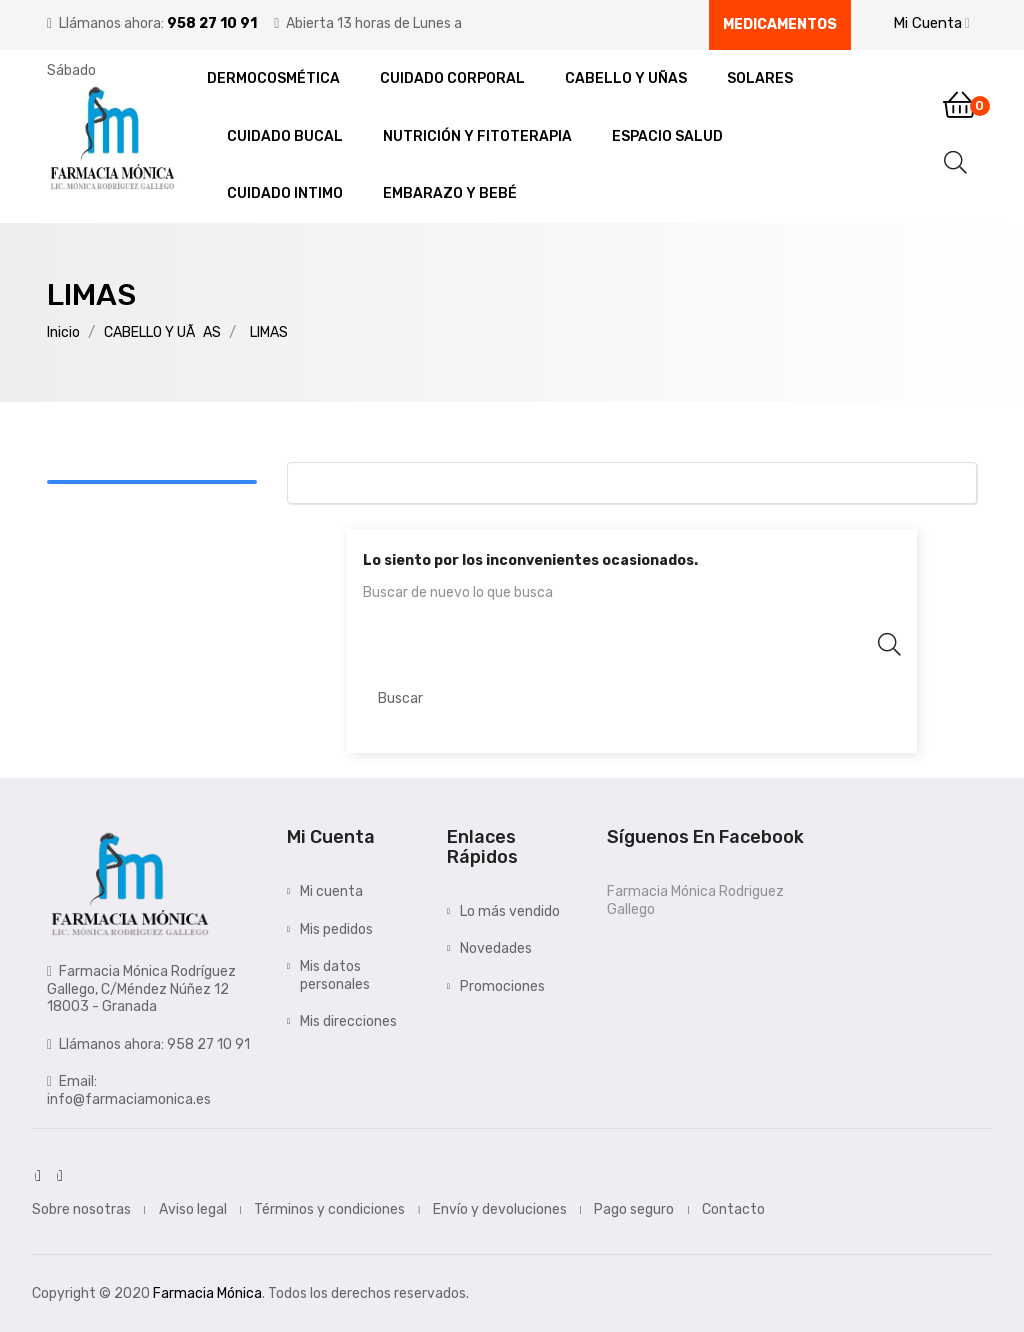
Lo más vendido (510, 911)
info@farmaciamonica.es (129, 1099)
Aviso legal (193, 1209)
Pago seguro (634, 1209)
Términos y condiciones (329, 1209)
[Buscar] (632, 698)
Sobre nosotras (81, 1209)
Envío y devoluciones (500, 1209)
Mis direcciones (348, 1021)
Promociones (502, 986)
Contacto (733, 1209)
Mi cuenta (331, 891)
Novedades (496, 948)
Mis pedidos (336, 929)
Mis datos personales (335, 975)
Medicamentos (780, 24)
